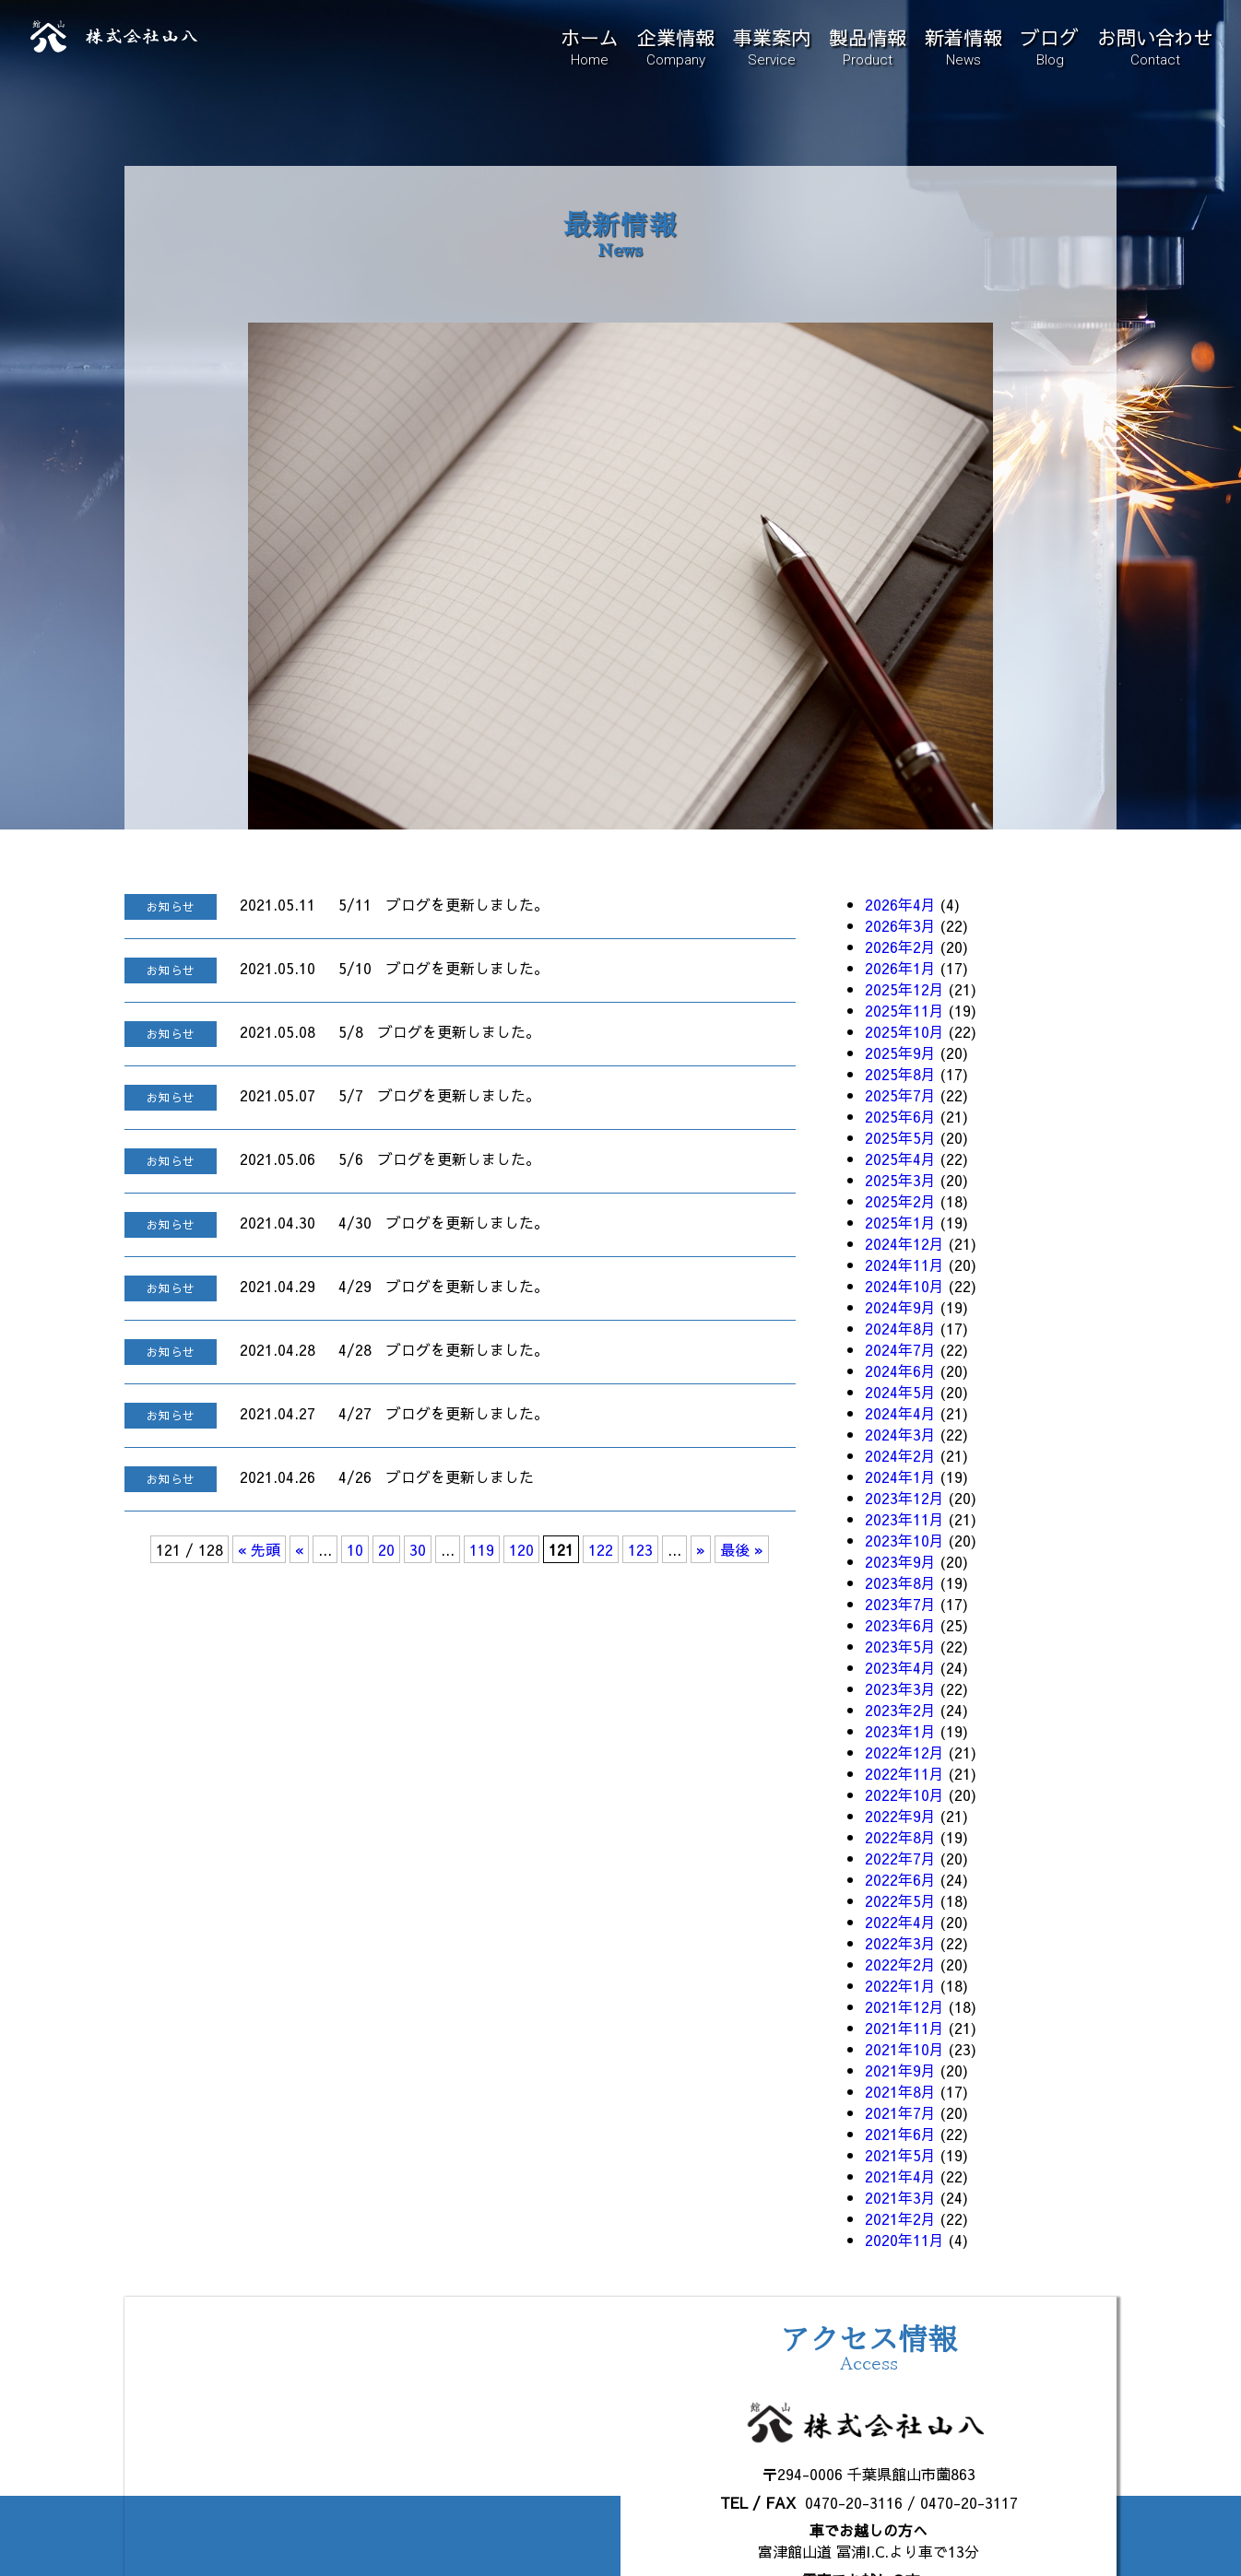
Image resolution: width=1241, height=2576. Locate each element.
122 (600, 1549)
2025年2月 (900, 1201)
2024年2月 (900, 1455)
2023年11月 (904, 1519)
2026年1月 (900, 968)
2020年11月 (904, 2239)
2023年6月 (900, 1625)
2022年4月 (900, 1921)
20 (386, 1549)
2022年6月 (900, 1879)
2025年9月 (900, 1052)
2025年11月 (904, 1010)
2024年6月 (900, 1370)
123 (640, 1549)
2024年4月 (900, 1413)
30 (417, 1549)
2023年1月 (900, 1731)
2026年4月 (900, 904)
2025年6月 (900, 1116)
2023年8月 (900, 1582)
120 (521, 1549)
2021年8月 (900, 2091)
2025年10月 (904, 1031)
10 (355, 1549)
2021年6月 (900, 2133)
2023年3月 (900, 1688)
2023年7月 (900, 1604)
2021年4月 (900, 2176)
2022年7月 (900, 1858)
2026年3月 (900, 925)
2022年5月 (900, 1900)
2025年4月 (900, 1158)
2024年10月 (904, 1286)
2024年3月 (900, 1434)
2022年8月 (900, 1837)
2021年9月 (900, 2070)
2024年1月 (900, 1476)
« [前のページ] (299, 1549)
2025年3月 (900, 1180)
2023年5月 (900, 1646)
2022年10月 (904, 1794)
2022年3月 (900, 1943)
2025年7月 (900, 1095)
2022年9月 (900, 1816)
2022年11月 (904, 1773)
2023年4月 (900, 1667)
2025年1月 (900, 1222)
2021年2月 (900, 2218)
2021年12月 (904, 2006)
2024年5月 (900, 1392)
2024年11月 (904, 1264)
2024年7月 (900, 1349)
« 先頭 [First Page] (259, 1549)
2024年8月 (900, 1328)
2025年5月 (900, 1137)
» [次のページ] (700, 1549)
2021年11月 (904, 2027)
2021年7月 (900, 2112)
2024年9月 (900, 1307)
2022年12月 (904, 1752)
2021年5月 (900, 2155)
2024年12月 (904, 1243)
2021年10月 (904, 2049)
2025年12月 (904, 989)
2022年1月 (900, 1985)
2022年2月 (900, 1964)
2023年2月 (900, 1710)
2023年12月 (904, 1498)
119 (481, 1549)
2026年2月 (900, 946)
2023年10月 (904, 1540)
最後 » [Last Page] (741, 1549)
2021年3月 (900, 2197)
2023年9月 (900, 1561)
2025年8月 (900, 1074)
